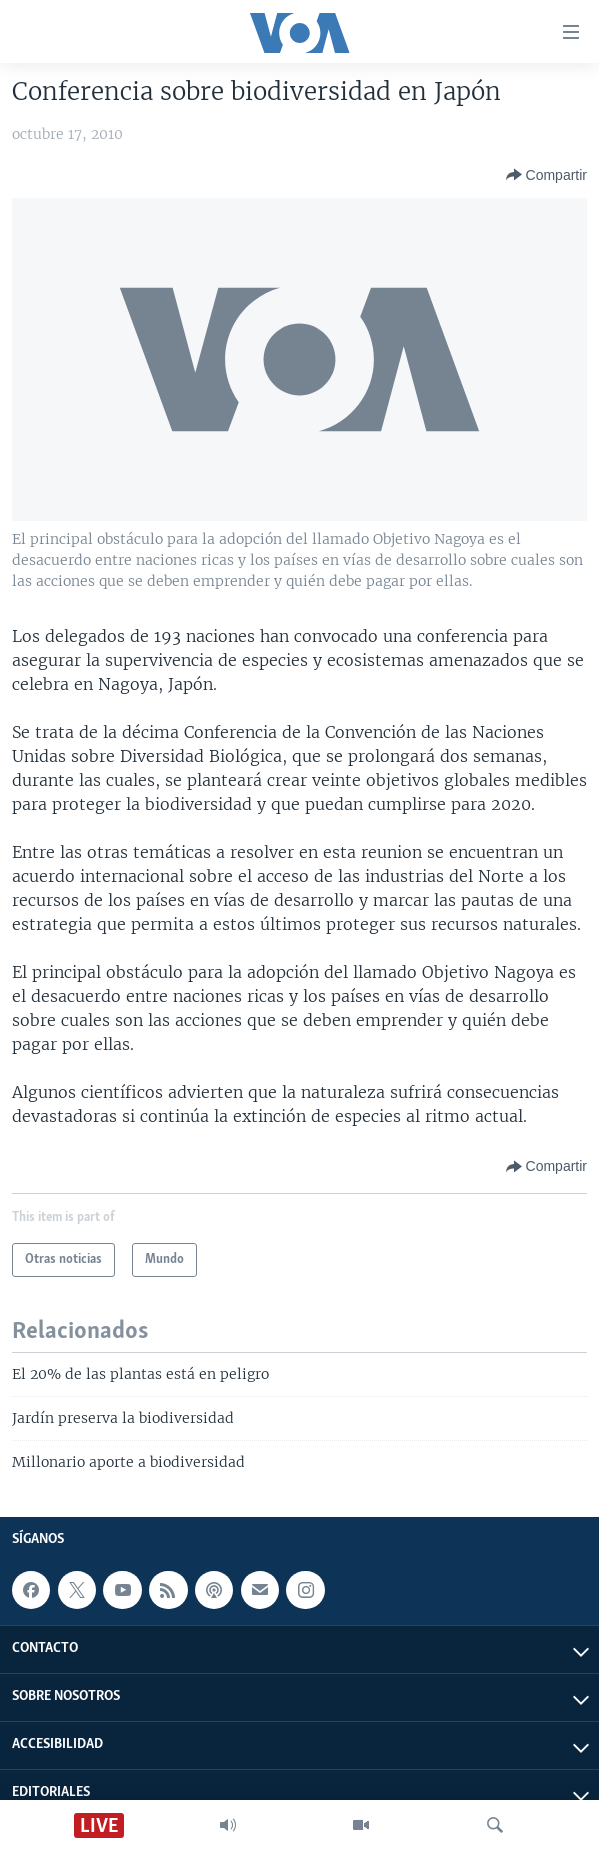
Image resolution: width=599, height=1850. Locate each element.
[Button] (546, 175)
